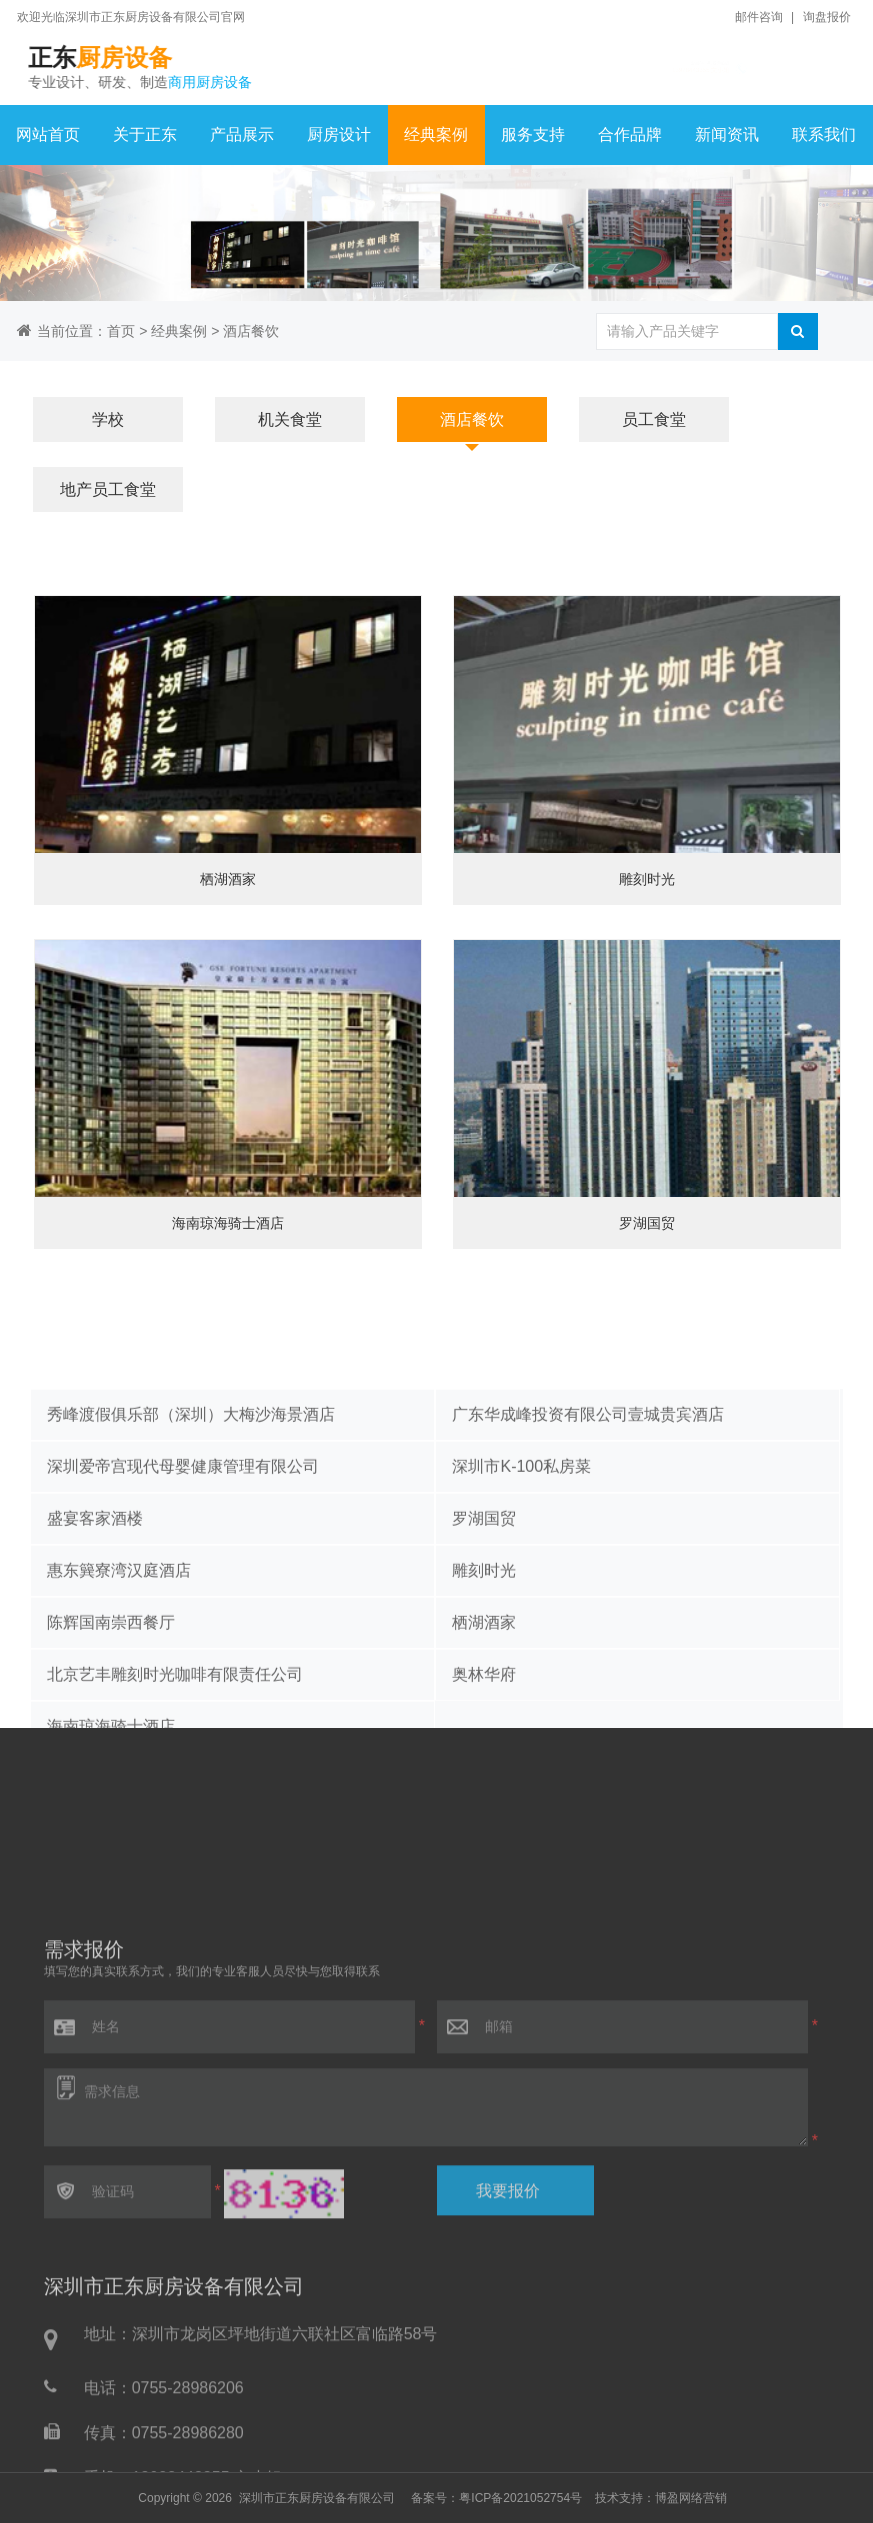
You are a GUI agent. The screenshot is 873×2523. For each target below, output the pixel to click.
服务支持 (533, 134)
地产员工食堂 (108, 489)
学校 (108, 419)
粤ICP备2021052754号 (520, 2498)
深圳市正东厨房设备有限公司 (317, 2498)
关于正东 (145, 134)
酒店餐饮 (251, 331)
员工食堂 (654, 419)
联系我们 (824, 134)
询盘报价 (827, 17)
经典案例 (436, 134)
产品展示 (242, 134)
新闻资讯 (727, 134)
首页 (121, 331)
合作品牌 (630, 134)
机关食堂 (290, 419)
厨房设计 (339, 134)
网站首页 (48, 134)
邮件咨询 (759, 17)
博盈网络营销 (691, 2498)
